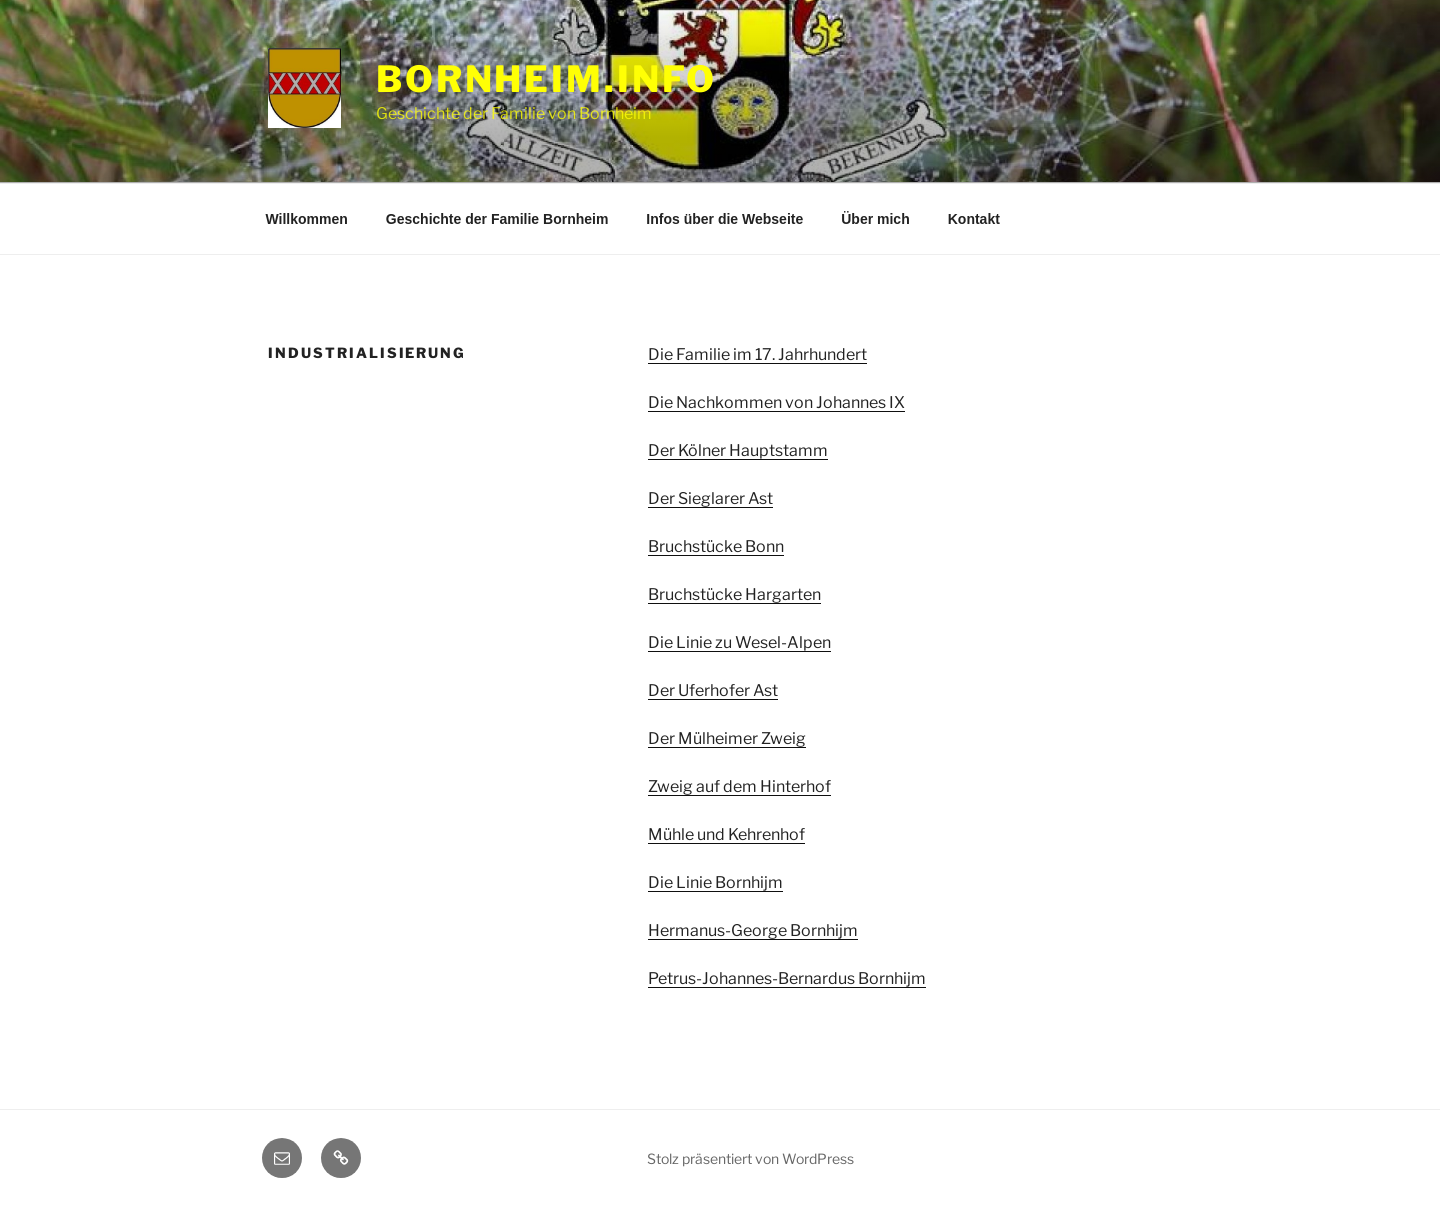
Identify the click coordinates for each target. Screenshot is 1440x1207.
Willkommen (307, 219)
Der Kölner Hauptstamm (738, 450)
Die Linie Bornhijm (715, 882)
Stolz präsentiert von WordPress (750, 1158)
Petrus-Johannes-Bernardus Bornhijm (787, 978)
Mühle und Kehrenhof (726, 834)
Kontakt (974, 219)
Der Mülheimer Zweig (727, 738)
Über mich (875, 219)
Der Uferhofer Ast (713, 690)
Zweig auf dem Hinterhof (739, 786)
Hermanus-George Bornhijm (753, 930)
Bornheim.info (546, 79)
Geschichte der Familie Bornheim (497, 219)
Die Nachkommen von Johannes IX (776, 402)
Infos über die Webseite (724, 219)
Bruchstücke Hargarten (734, 594)
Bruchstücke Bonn (716, 546)
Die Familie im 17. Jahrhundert (757, 354)
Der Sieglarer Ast (710, 498)
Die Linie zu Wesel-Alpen (739, 642)
